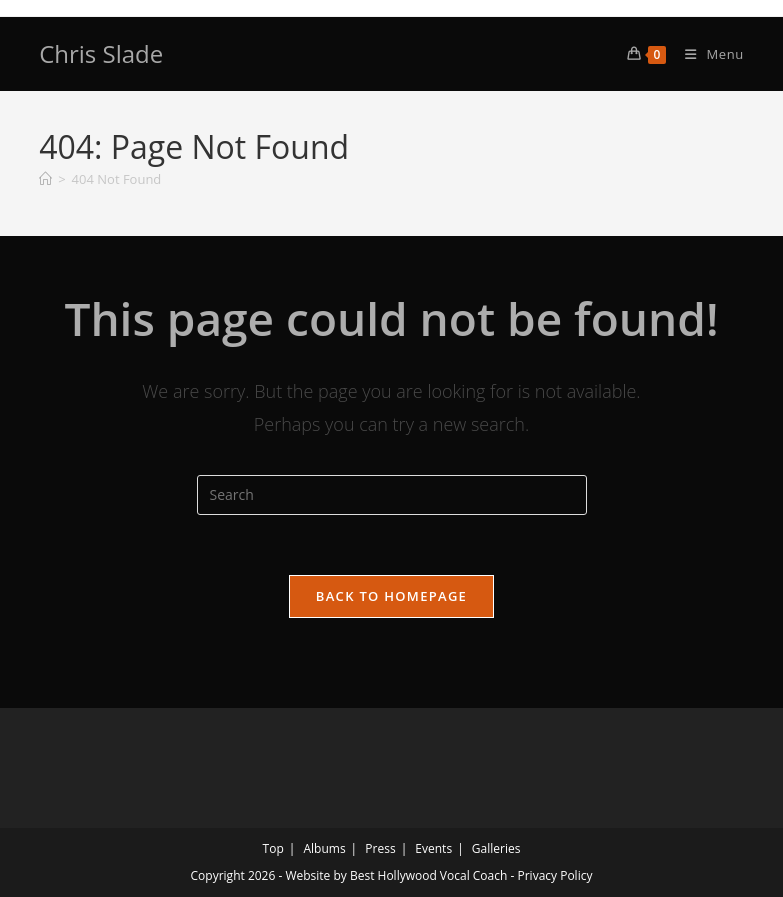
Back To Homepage (391, 596)
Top (273, 848)
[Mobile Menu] (707, 54)
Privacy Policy (554, 875)
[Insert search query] (392, 495)
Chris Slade (101, 53)
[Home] (45, 179)
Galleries (496, 848)
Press (380, 848)
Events (433, 848)
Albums (324, 848)
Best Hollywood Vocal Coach (428, 875)
